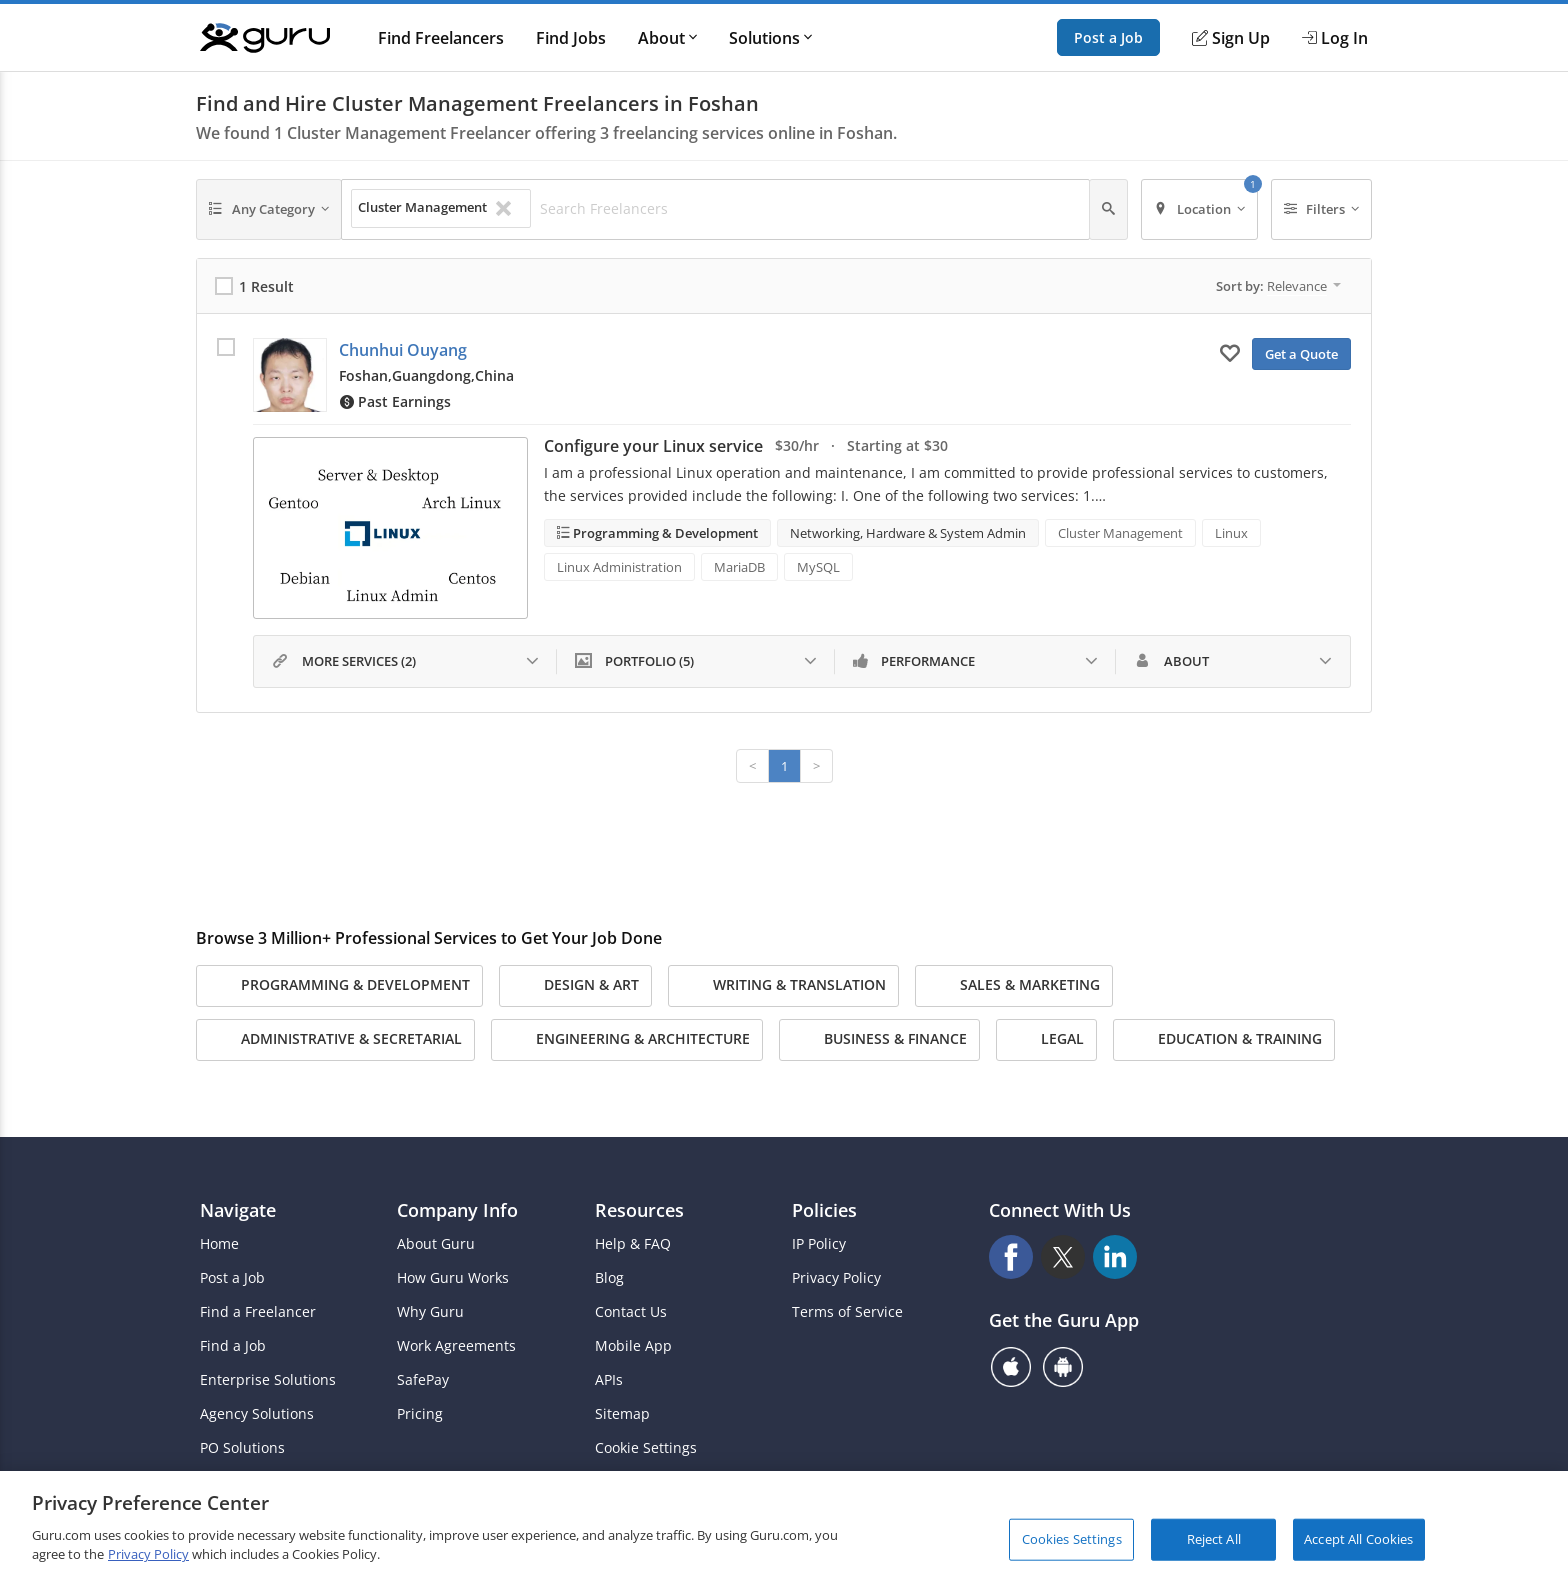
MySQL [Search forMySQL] (818, 567)
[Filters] (1322, 209)
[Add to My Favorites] (1230, 352)
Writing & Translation (783, 986)
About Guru (436, 1244)
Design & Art (575, 986)
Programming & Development (664, 533)
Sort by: (1278, 286)
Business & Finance (879, 1040)
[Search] (1108, 209)
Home (219, 1244)
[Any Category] (269, 209)
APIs (609, 1380)
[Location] (1199, 209)
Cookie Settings (646, 1448)
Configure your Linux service (653, 446)
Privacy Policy (836, 1278)
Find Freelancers (441, 38)
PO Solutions (242, 1448)
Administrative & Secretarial (335, 1040)
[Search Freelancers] (809, 209)
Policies (824, 1210)
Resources (639, 1210)
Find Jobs (571, 38)
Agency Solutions (257, 1414)
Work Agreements (456, 1346)
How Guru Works (453, 1278)
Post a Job (1108, 37)
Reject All (1214, 1539)
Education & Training (1224, 1040)
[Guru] (265, 38)
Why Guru (430, 1312)
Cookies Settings (1072, 1539)
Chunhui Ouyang (403, 350)
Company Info (457, 1210)
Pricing (420, 1414)
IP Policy (819, 1244)
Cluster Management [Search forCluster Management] (1120, 533)
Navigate (238, 1210)
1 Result (266, 286)
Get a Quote (1301, 354)
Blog (609, 1278)
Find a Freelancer (258, 1312)
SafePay (423, 1380)
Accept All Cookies (1358, 1539)
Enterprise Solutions (268, 1380)
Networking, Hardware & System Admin (908, 533)
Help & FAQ (633, 1244)
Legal (1046, 1040)
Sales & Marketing (1014, 986)
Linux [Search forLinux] (1231, 533)
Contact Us (631, 1312)
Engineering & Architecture (627, 1040)
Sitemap (622, 1414)
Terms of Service (847, 1312)
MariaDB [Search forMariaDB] (739, 567)
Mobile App (633, 1346)
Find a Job (233, 1346)
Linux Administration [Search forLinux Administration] (619, 567)
